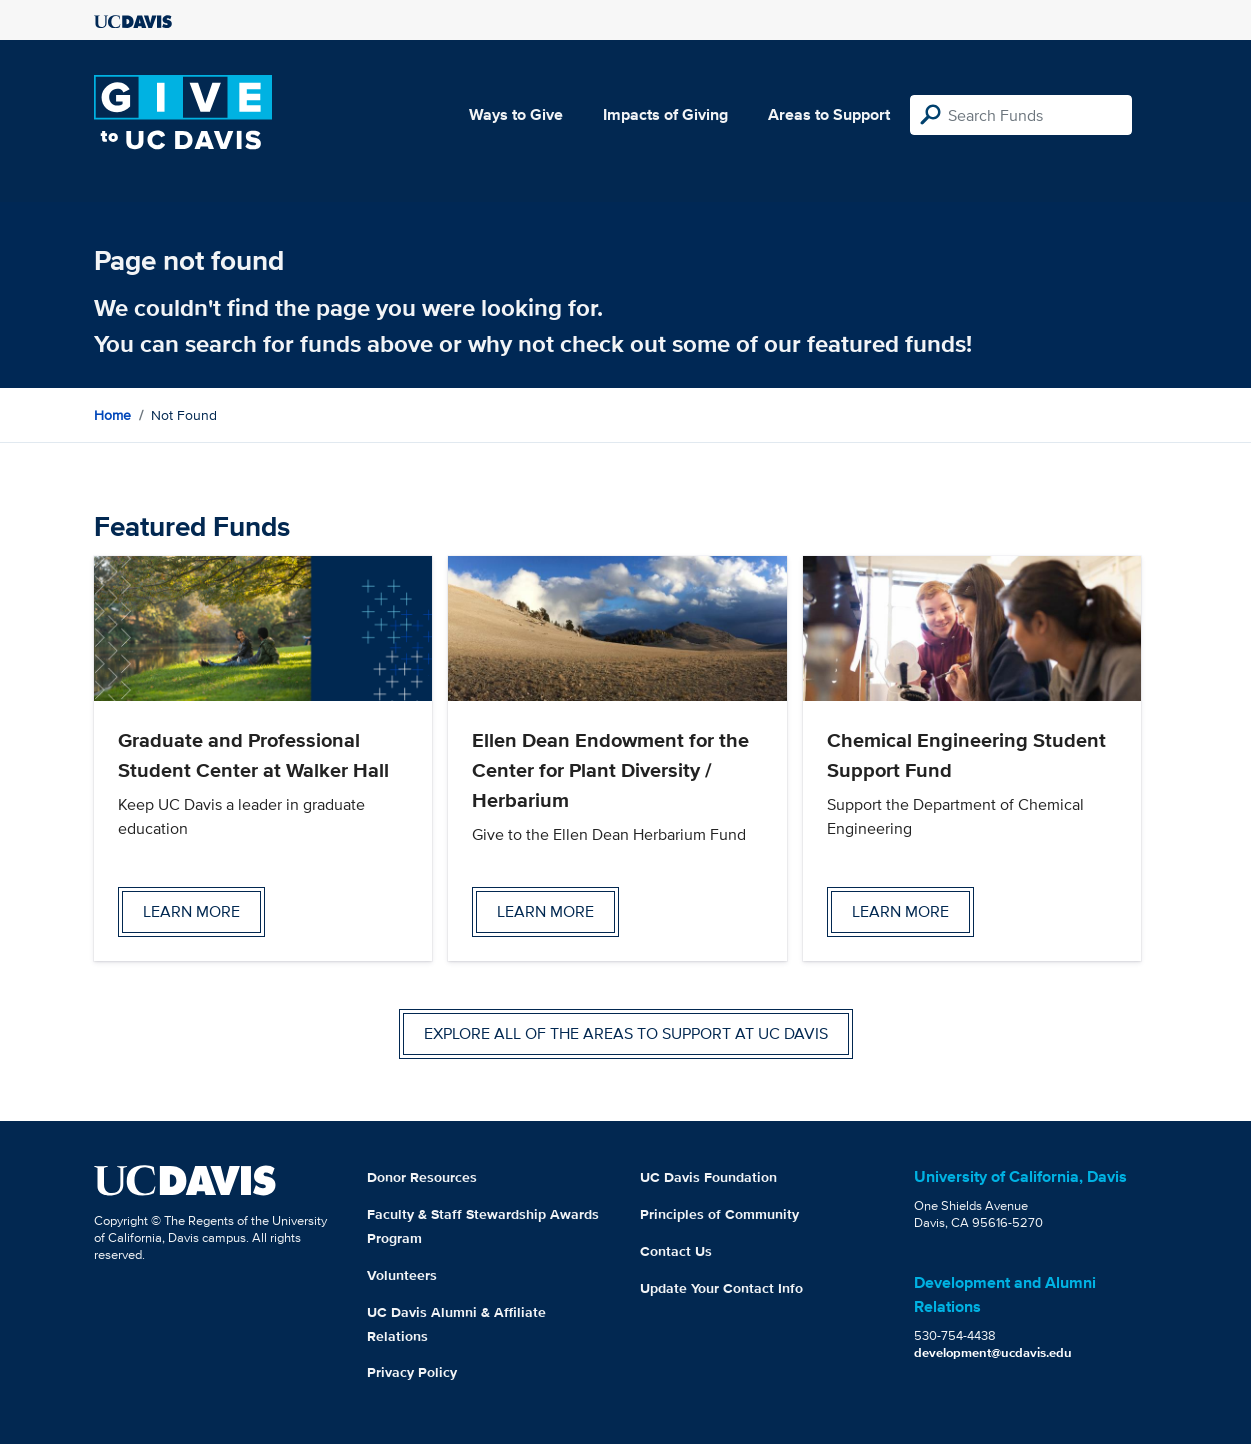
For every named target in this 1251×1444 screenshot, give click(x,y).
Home (112, 415)
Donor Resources (422, 1177)
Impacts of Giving (665, 114)
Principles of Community (719, 1214)
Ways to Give (516, 114)
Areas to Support (829, 114)
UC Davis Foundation (708, 1177)
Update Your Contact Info (721, 1288)
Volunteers (402, 1275)
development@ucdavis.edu (993, 1352)
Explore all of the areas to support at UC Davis (626, 1033)
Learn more (191, 911)
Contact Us (676, 1251)
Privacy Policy (412, 1372)
